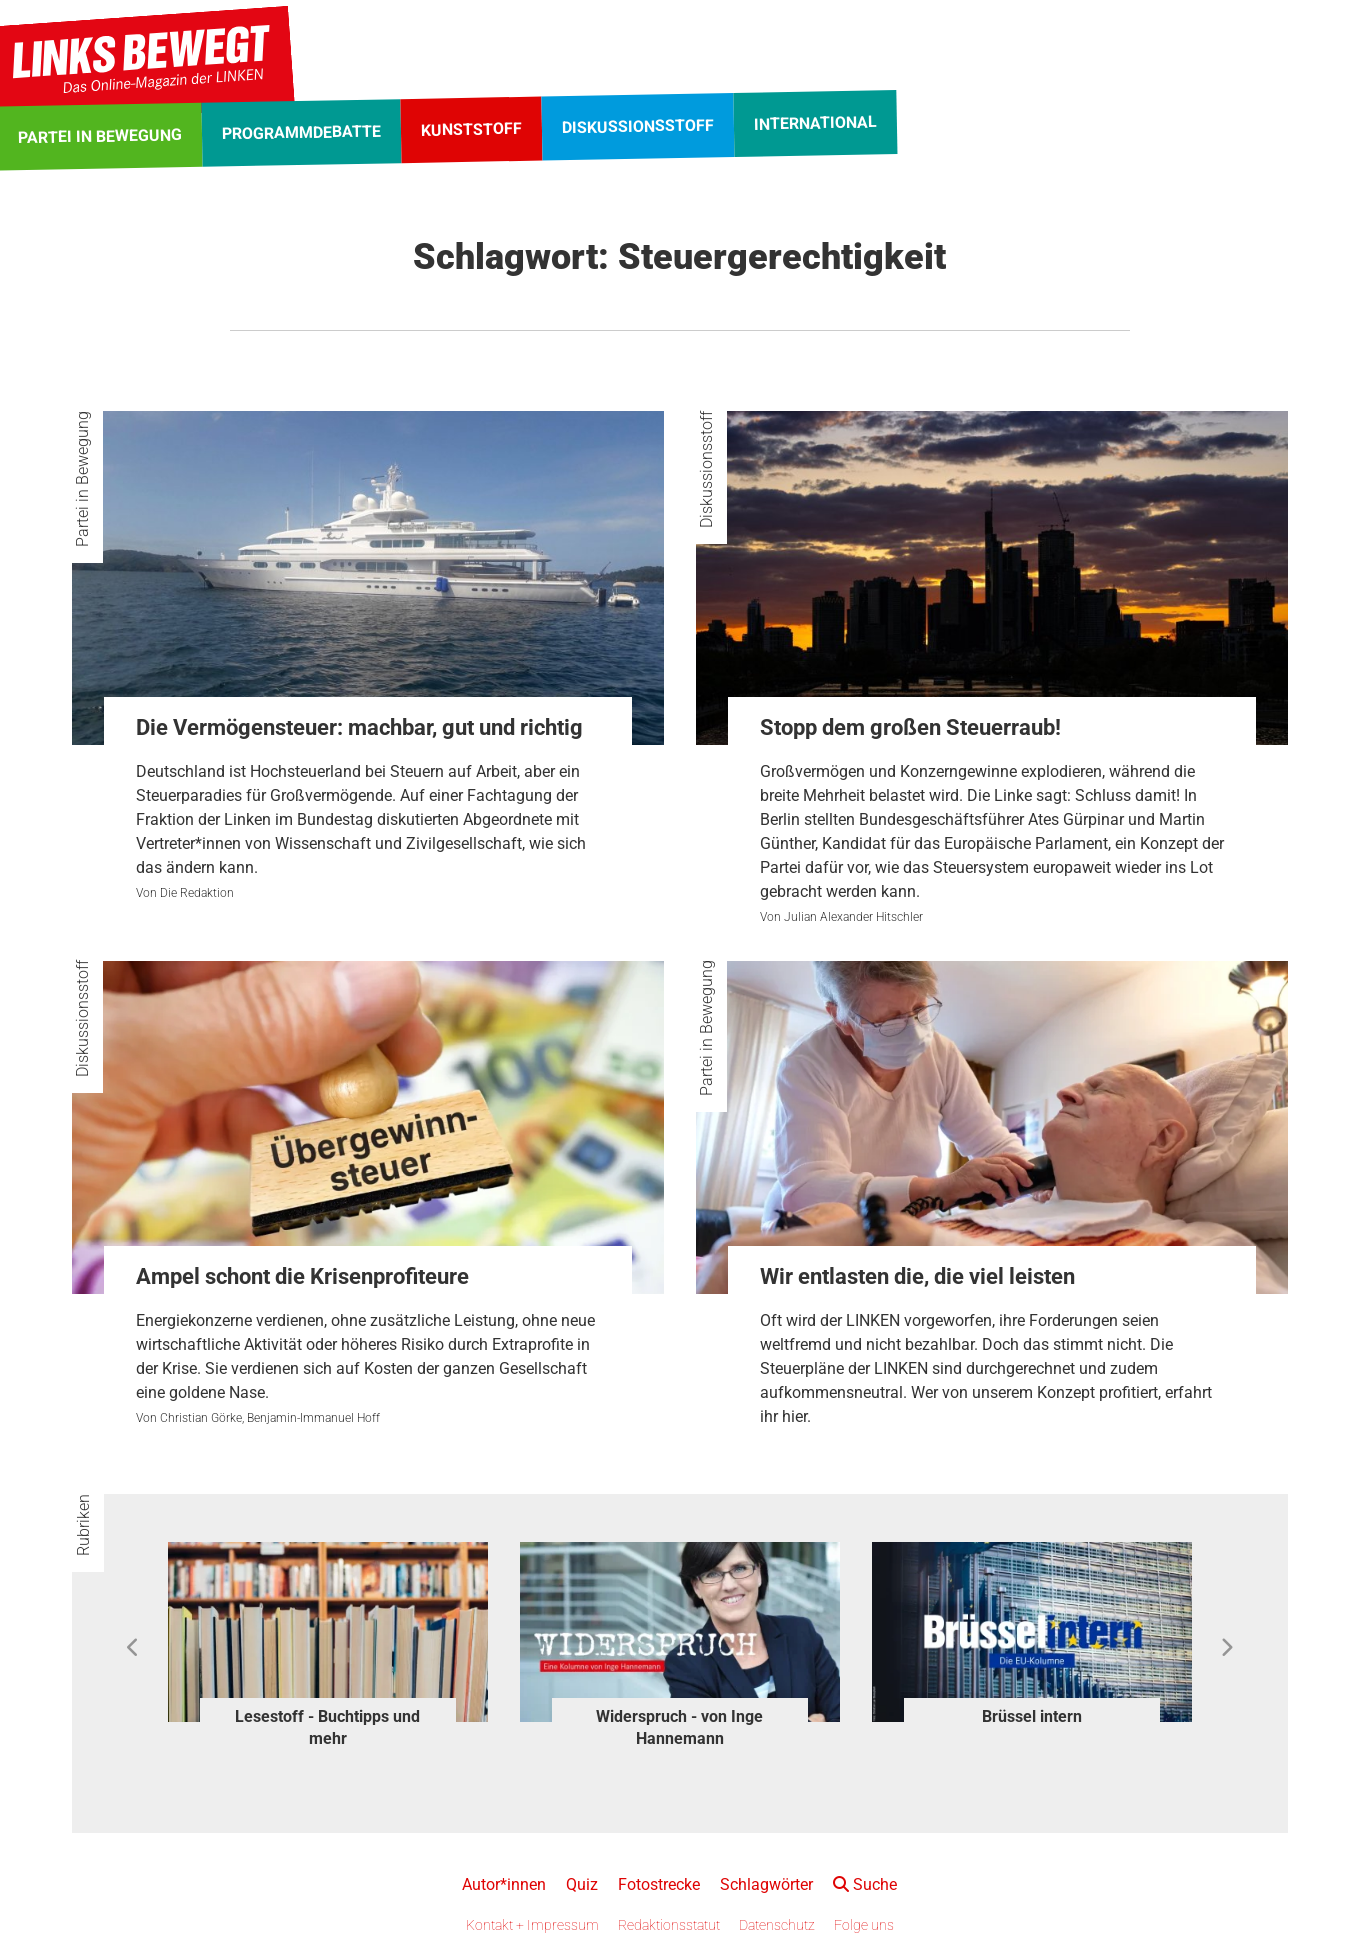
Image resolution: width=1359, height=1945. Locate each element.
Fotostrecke (659, 1884)
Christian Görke (201, 1418)
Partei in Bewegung (82, 479)
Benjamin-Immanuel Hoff (313, 1418)
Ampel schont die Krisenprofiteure (302, 1276)
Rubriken (83, 1525)
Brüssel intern (1032, 1716)
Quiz (582, 1884)
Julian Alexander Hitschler (853, 917)
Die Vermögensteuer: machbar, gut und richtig (359, 727)
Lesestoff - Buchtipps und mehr (327, 1727)
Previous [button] (133, 1648)
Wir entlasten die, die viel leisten (917, 1276)
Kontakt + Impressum (532, 1925)
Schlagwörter (766, 1884)
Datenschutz (777, 1925)
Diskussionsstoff (706, 469)
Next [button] (1226, 1648)
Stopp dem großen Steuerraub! (910, 727)
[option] (328, 1648)
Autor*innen (504, 1884)
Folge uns (864, 1925)
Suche (865, 1884)
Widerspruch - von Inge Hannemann (679, 1727)
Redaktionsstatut (669, 1925)
